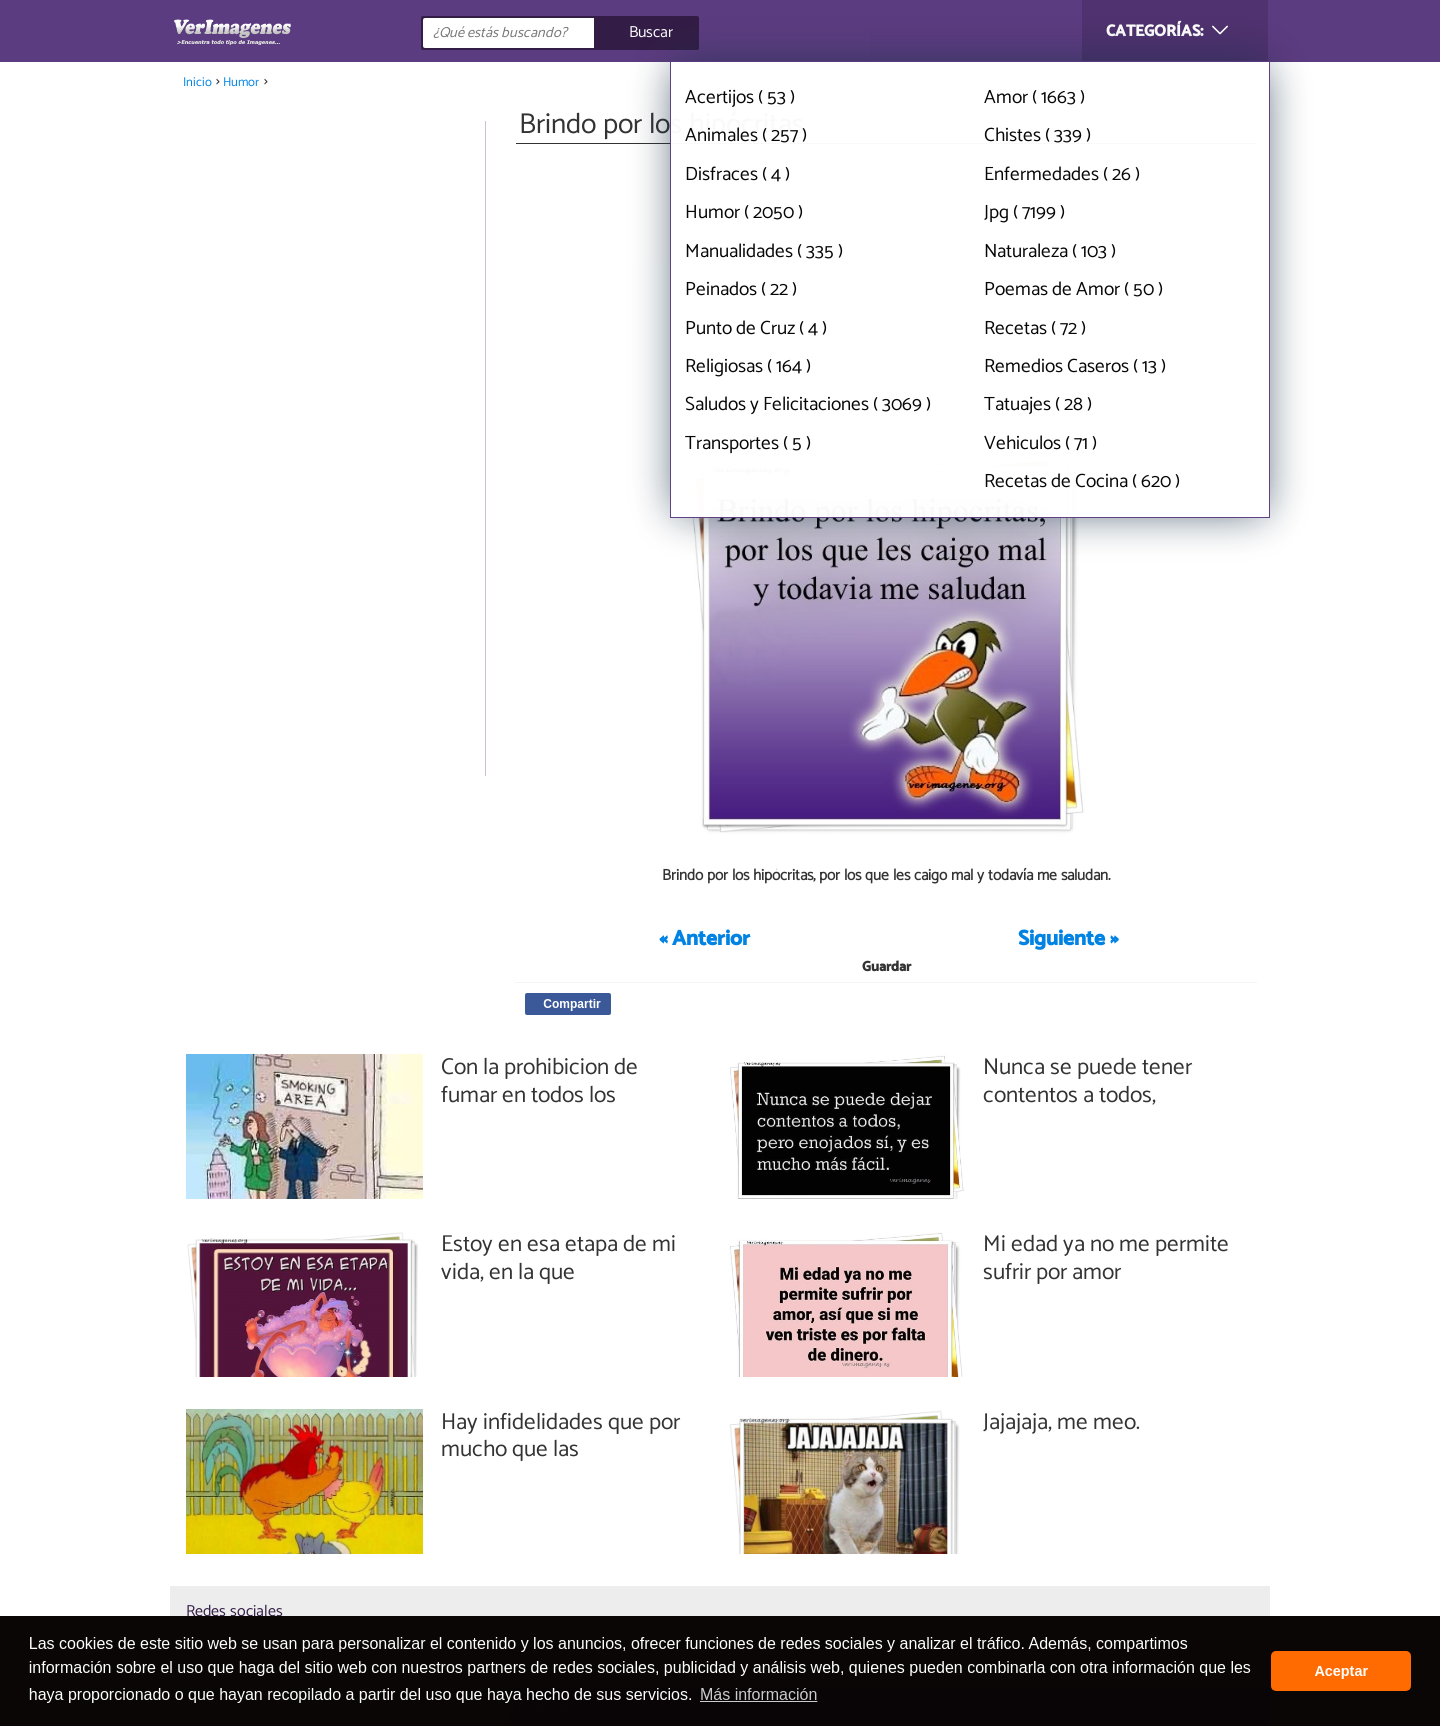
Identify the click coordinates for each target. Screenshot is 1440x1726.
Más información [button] (758, 1694)
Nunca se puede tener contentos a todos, (1087, 1081)
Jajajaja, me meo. (1061, 1423)
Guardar (886, 967)
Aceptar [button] (1341, 1671)
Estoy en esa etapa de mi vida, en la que (558, 1258)
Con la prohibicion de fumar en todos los (539, 1081)
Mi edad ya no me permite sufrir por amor (1106, 1258)
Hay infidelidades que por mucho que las (560, 1436)
